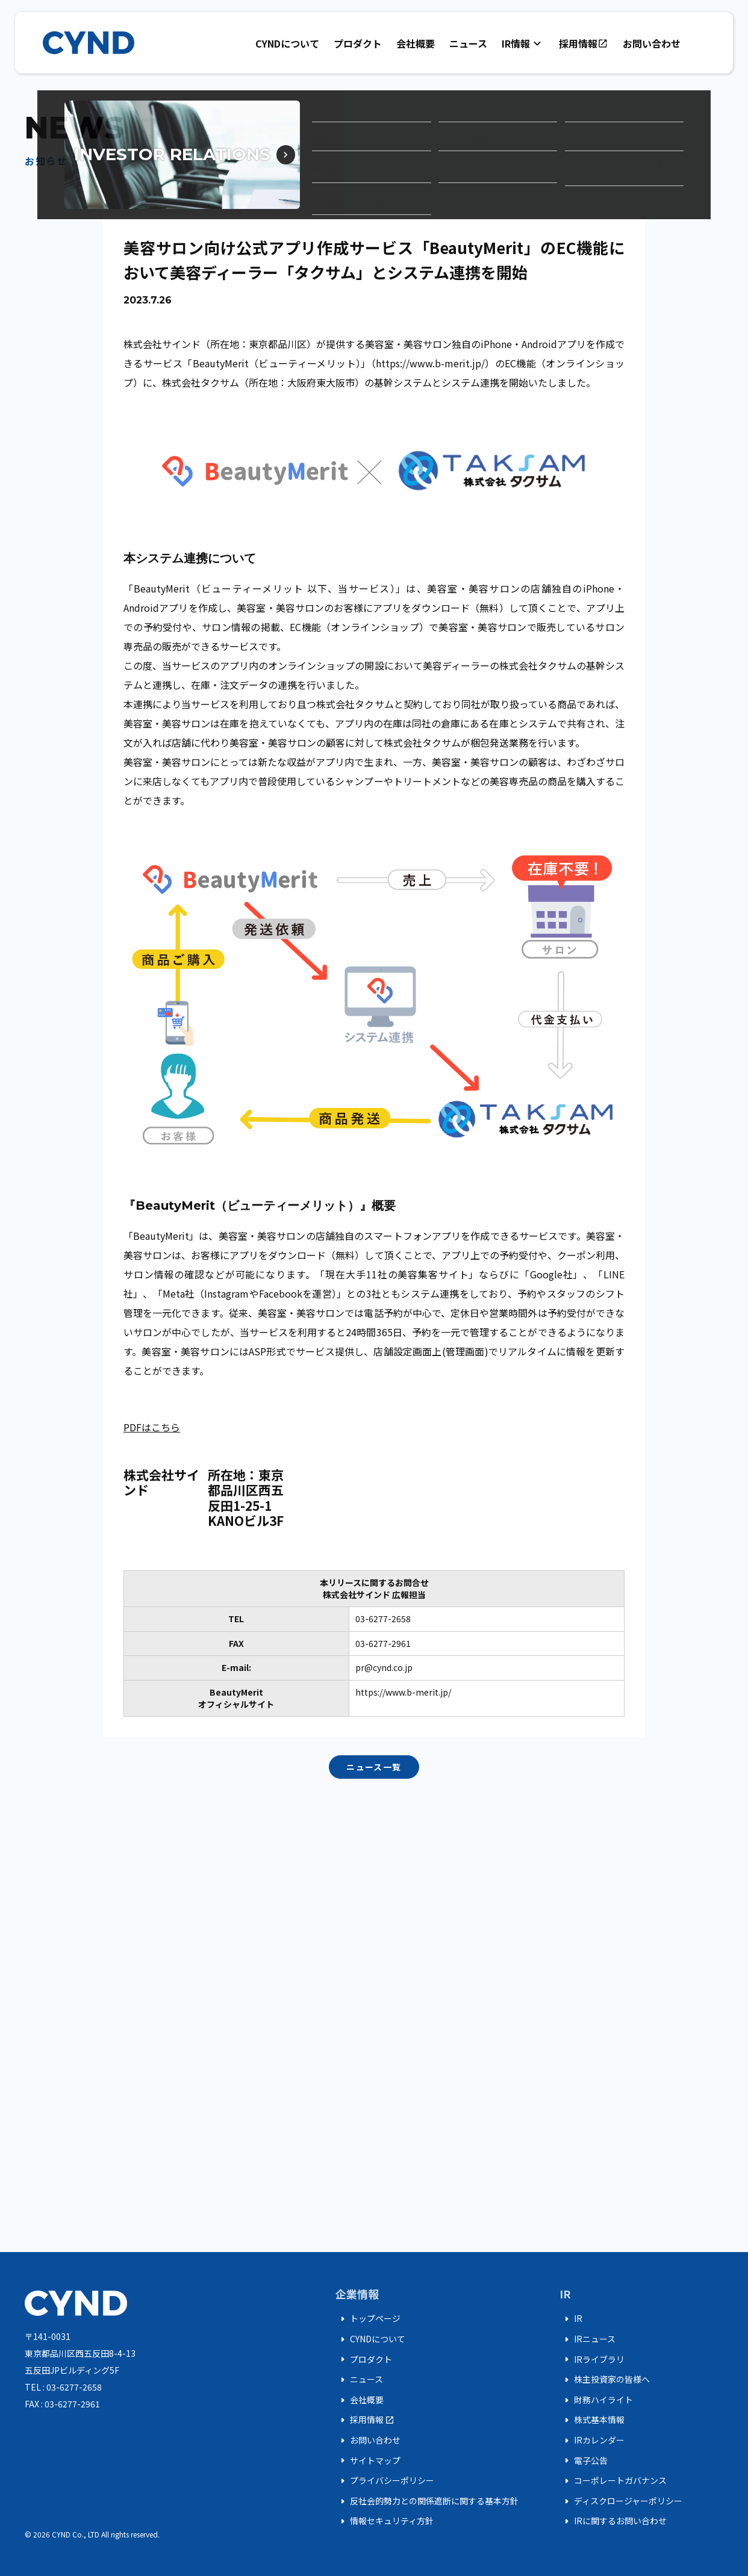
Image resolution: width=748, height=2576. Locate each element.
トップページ (367, 2319)
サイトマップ (367, 2460)
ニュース (468, 43)
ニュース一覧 (373, 1767)
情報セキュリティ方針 (384, 2521)
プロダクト (358, 43)
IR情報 (523, 43)
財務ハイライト (596, 2400)
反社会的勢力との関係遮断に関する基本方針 (427, 2501)
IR (570, 2319)
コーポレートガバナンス (613, 2481)
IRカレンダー (592, 2440)
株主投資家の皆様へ (604, 2379)
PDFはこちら (151, 1427)
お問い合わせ (652, 43)
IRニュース (587, 2339)
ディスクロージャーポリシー (620, 2501)
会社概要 (415, 43)
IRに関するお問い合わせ (613, 2521)
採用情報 (583, 43)
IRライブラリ (592, 2359)
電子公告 (583, 2460)
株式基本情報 (592, 2420)
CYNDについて (287, 43)
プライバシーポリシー (384, 2481)
